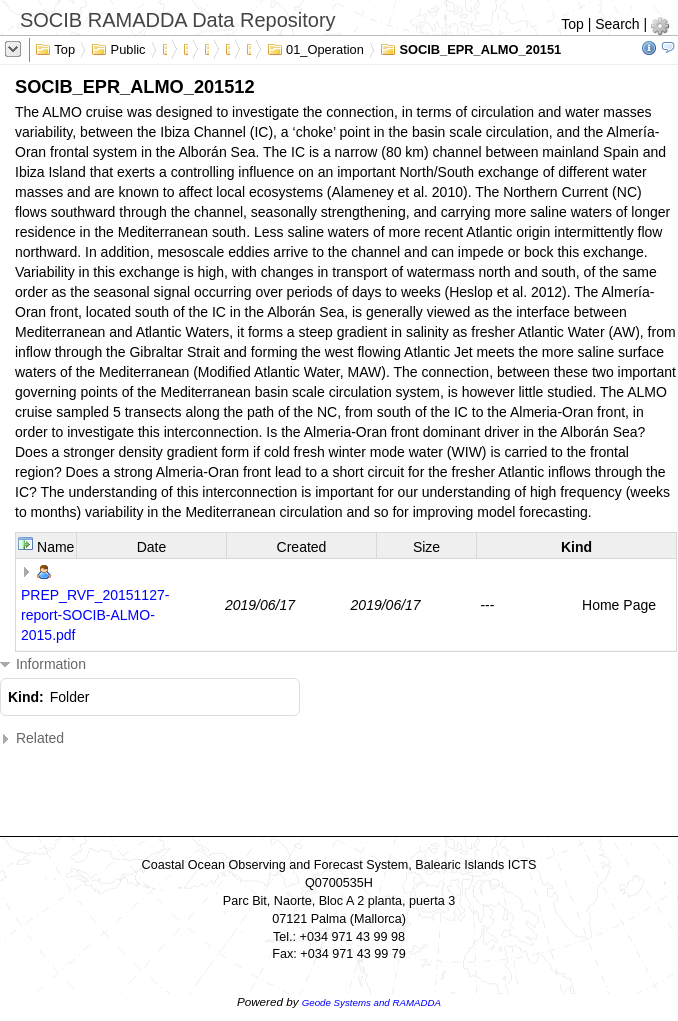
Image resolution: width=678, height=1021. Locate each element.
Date (152, 547)
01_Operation (315, 48)
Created (302, 547)
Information (43, 664)
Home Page (619, 605)
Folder (70, 697)
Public (118, 48)
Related (32, 738)
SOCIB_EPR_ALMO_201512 (474, 48)
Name (55, 547)
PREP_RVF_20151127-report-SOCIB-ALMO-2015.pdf (95, 615)
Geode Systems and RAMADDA (371, 1002)
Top (572, 24)
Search (617, 24)
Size (426, 547)
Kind (576, 547)
